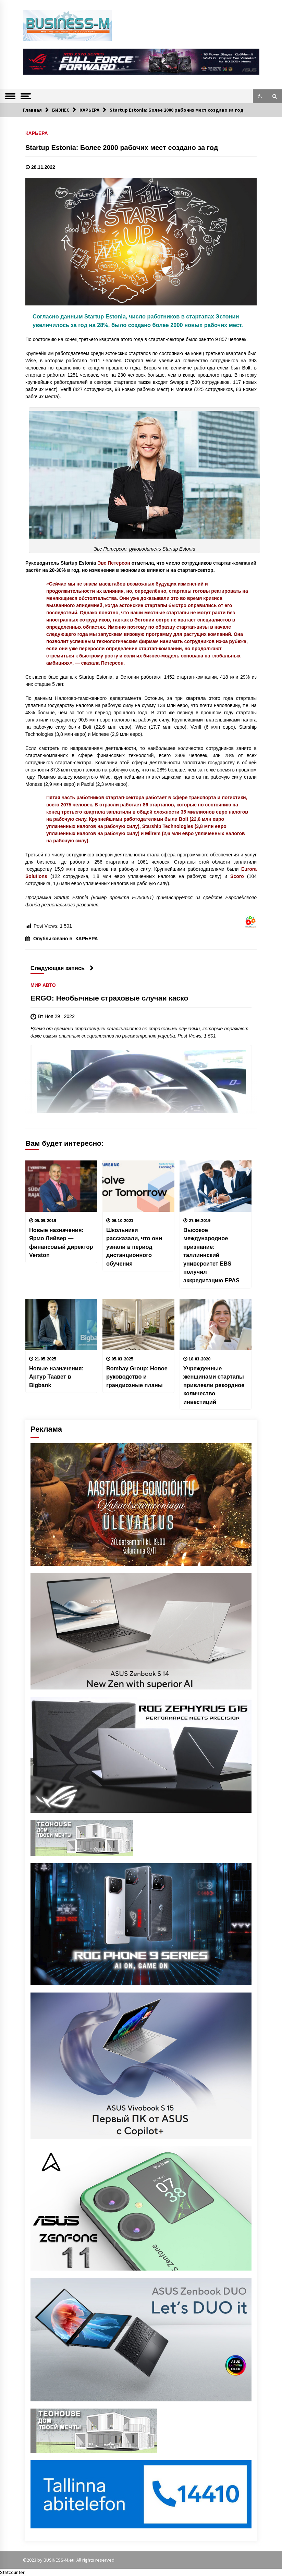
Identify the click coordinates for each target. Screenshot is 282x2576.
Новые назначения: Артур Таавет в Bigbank (56, 1376)
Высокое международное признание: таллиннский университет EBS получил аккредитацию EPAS (211, 1255)
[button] (260, 96)
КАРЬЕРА (36, 133)
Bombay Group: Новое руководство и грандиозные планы (137, 1376)
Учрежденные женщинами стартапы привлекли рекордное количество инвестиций (213, 1385)
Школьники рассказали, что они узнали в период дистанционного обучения (134, 1247)
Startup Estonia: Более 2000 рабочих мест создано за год (121, 147)
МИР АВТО (43, 985)
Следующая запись (62, 968)
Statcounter (12, 2572)
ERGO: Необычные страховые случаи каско (109, 998)
